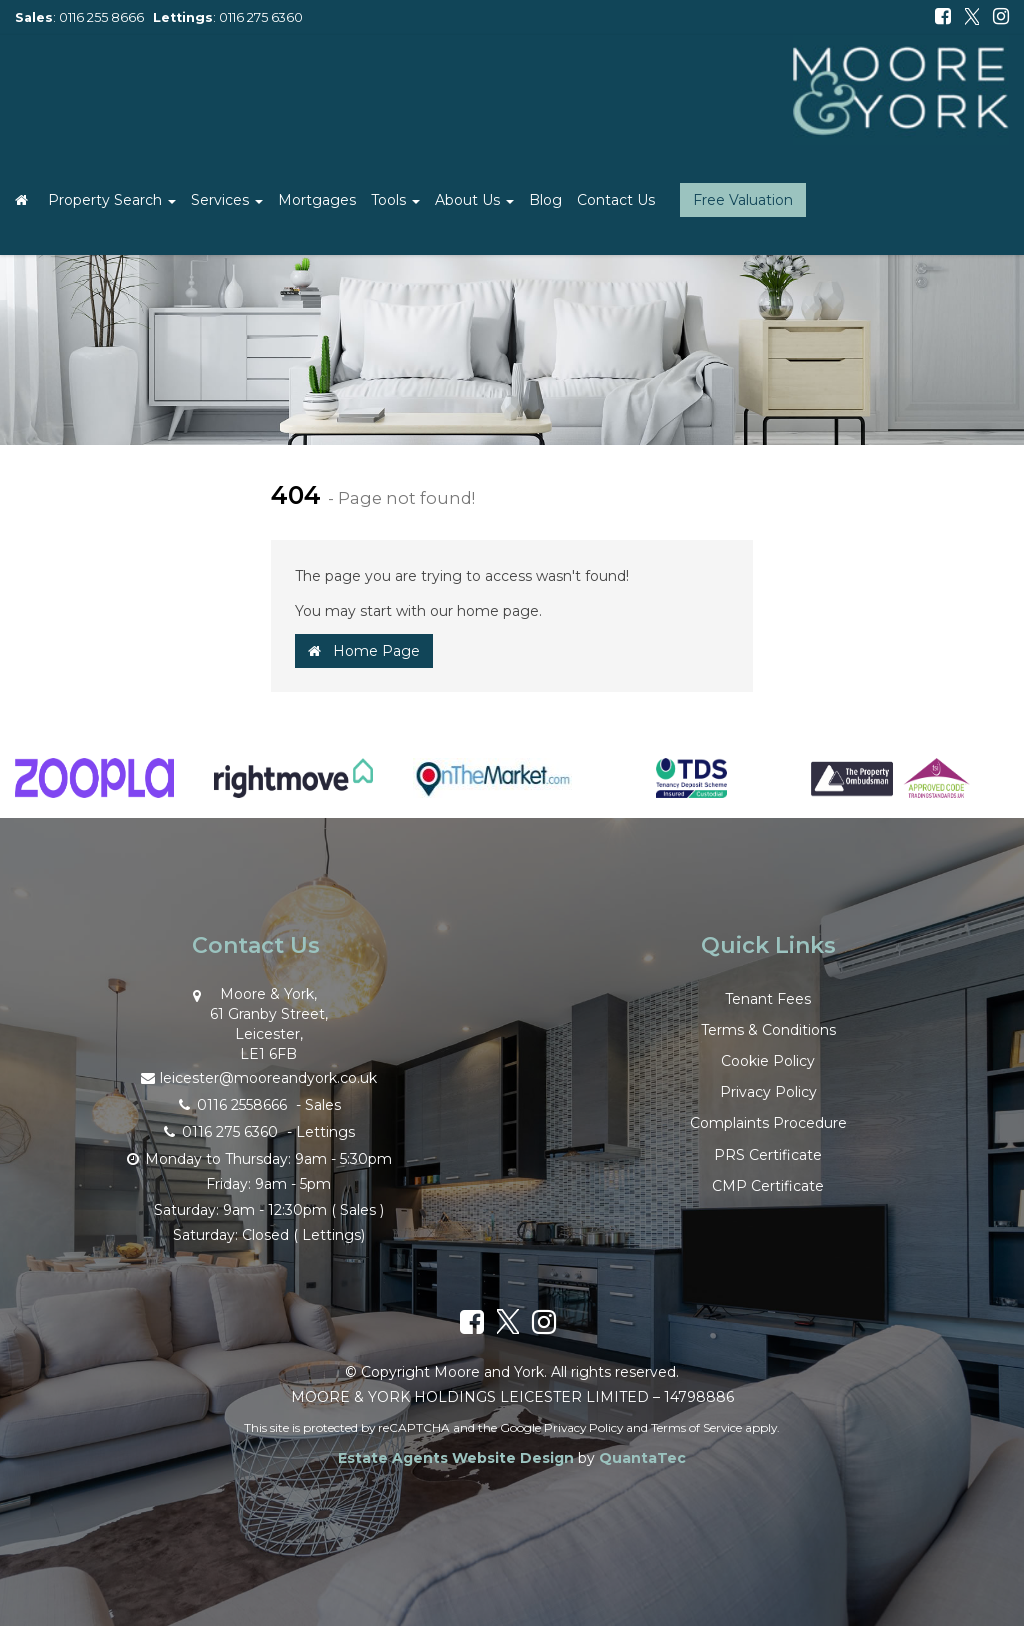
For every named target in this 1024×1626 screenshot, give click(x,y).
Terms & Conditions (768, 1030)
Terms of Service (696, 1427)
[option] (94, 788)
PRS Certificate (768, 1155)
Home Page (364, 651)
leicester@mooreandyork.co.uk (256, 1076)
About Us (474, 200)
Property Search (112, 200)
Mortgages (317, 200)
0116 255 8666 (101, 17)
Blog (545, 200)
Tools (395, 200)
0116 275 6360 (261, 17)
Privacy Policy (768, 1092)
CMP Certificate (768, 1186)
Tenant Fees (768, 999)
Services (227, 200)
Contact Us (616, 200)
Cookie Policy (768, 1061)
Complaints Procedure (768, 1123)
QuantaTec (642, 1458)
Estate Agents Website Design (456, 1458)
